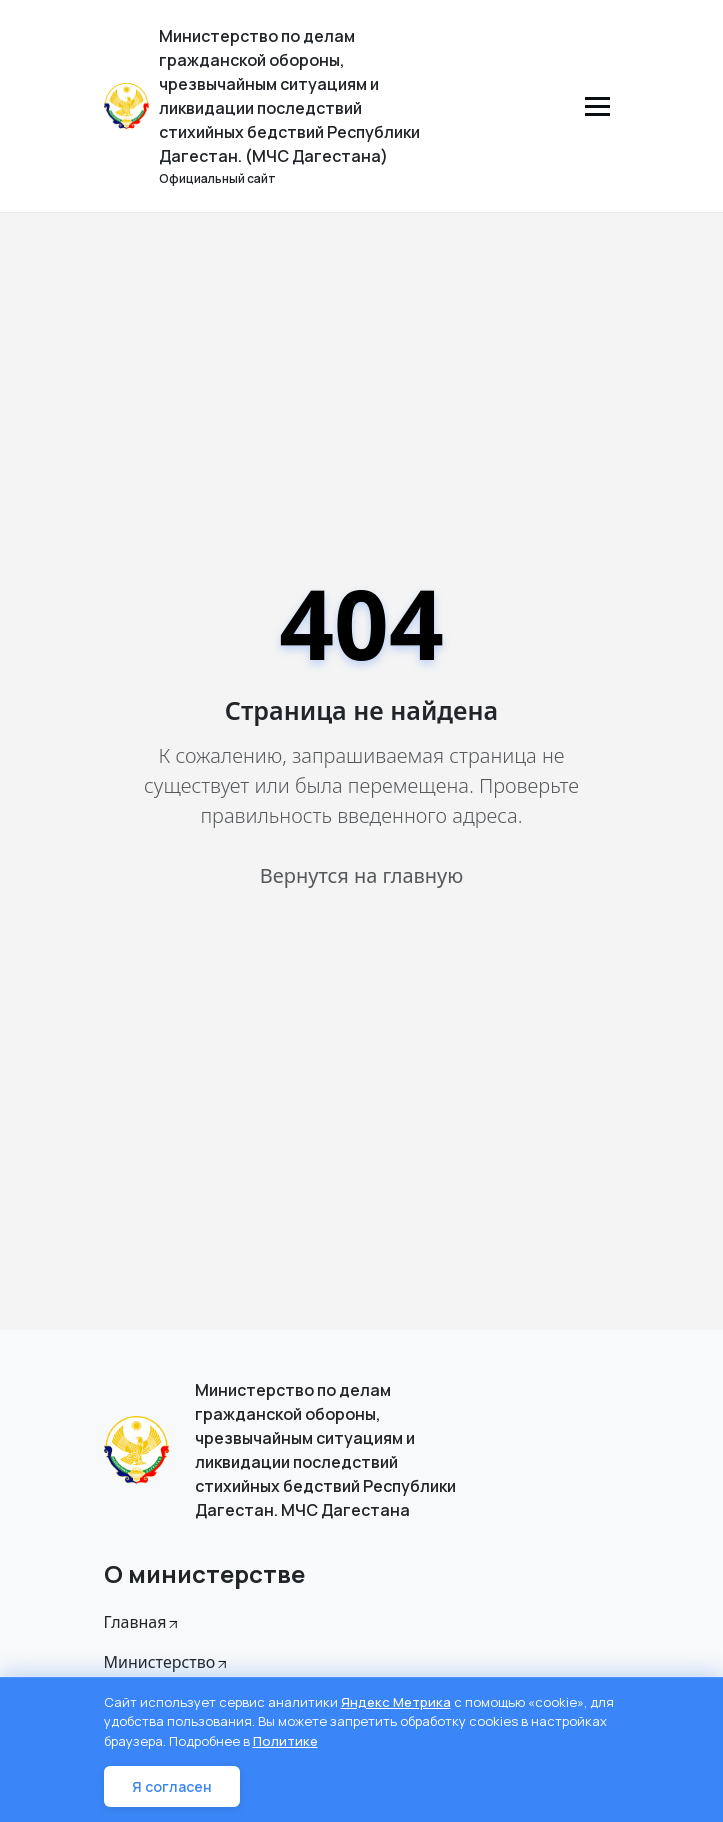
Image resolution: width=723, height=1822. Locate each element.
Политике (285, 1741)
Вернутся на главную (361, 875)
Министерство (167, 1662)
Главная (143, 1622)
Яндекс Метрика (396, 1702)
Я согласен (172, 1786)
